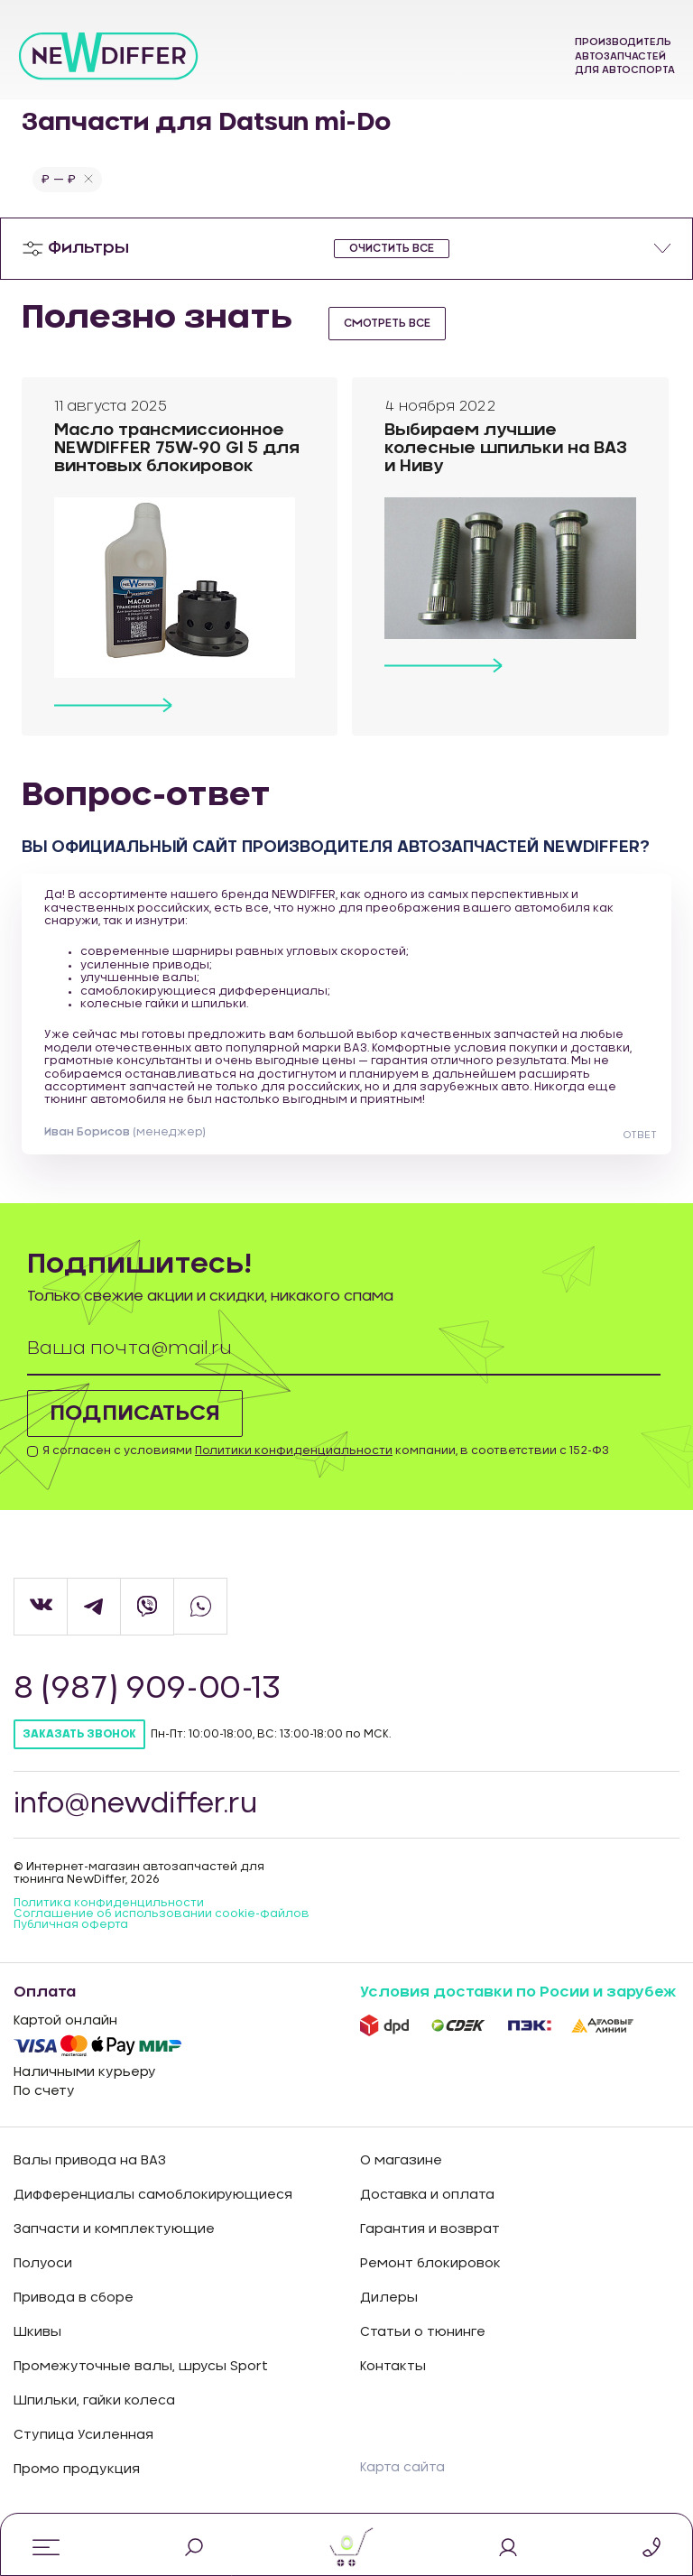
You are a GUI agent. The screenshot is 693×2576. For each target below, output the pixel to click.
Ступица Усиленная (83, 2450)
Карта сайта (402, 2484)
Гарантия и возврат (430, 2244)
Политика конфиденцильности (109, 1918)
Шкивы (37, 2347)
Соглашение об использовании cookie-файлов (162, 1928)
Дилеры (389, 2313)
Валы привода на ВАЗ (90, 2176)
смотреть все (387, 323)
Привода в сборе (74, 2313)
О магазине (401, 2176)
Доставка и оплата (427, 2210)
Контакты (393, 2382)
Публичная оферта (71, 1939)
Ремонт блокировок (430, 2279)
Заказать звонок (79, 1750)
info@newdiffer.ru (137, 1820)
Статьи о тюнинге (422, 2347)
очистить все (391, 248)
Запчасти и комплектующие (114, 2244)
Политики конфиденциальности (294, 1466)
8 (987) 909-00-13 (149, 1705)
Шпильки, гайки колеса (94, 2416)
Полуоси (43, 2279)
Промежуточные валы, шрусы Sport (141, 2382)
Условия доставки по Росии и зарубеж (518, 2007)
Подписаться (135, 1429)
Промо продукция (77, 2485)
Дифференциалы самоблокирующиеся (153, 2210)
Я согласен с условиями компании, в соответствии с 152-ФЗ (325, 1466)
